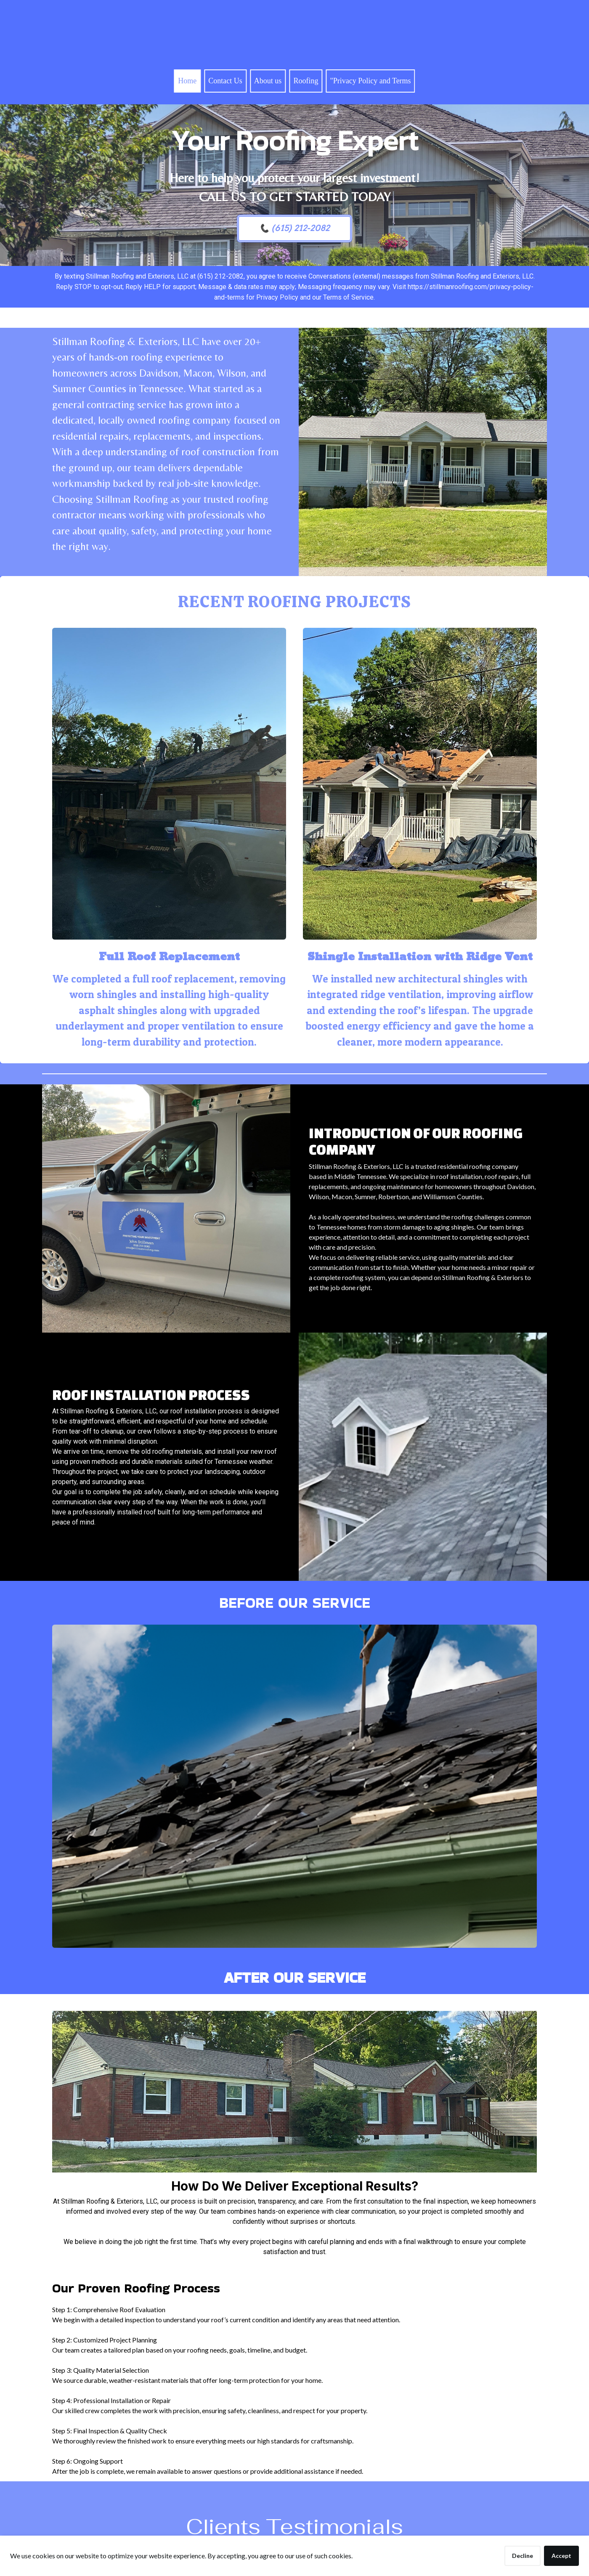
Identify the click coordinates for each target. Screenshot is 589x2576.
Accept (561, 2555)
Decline (522, 2555)
